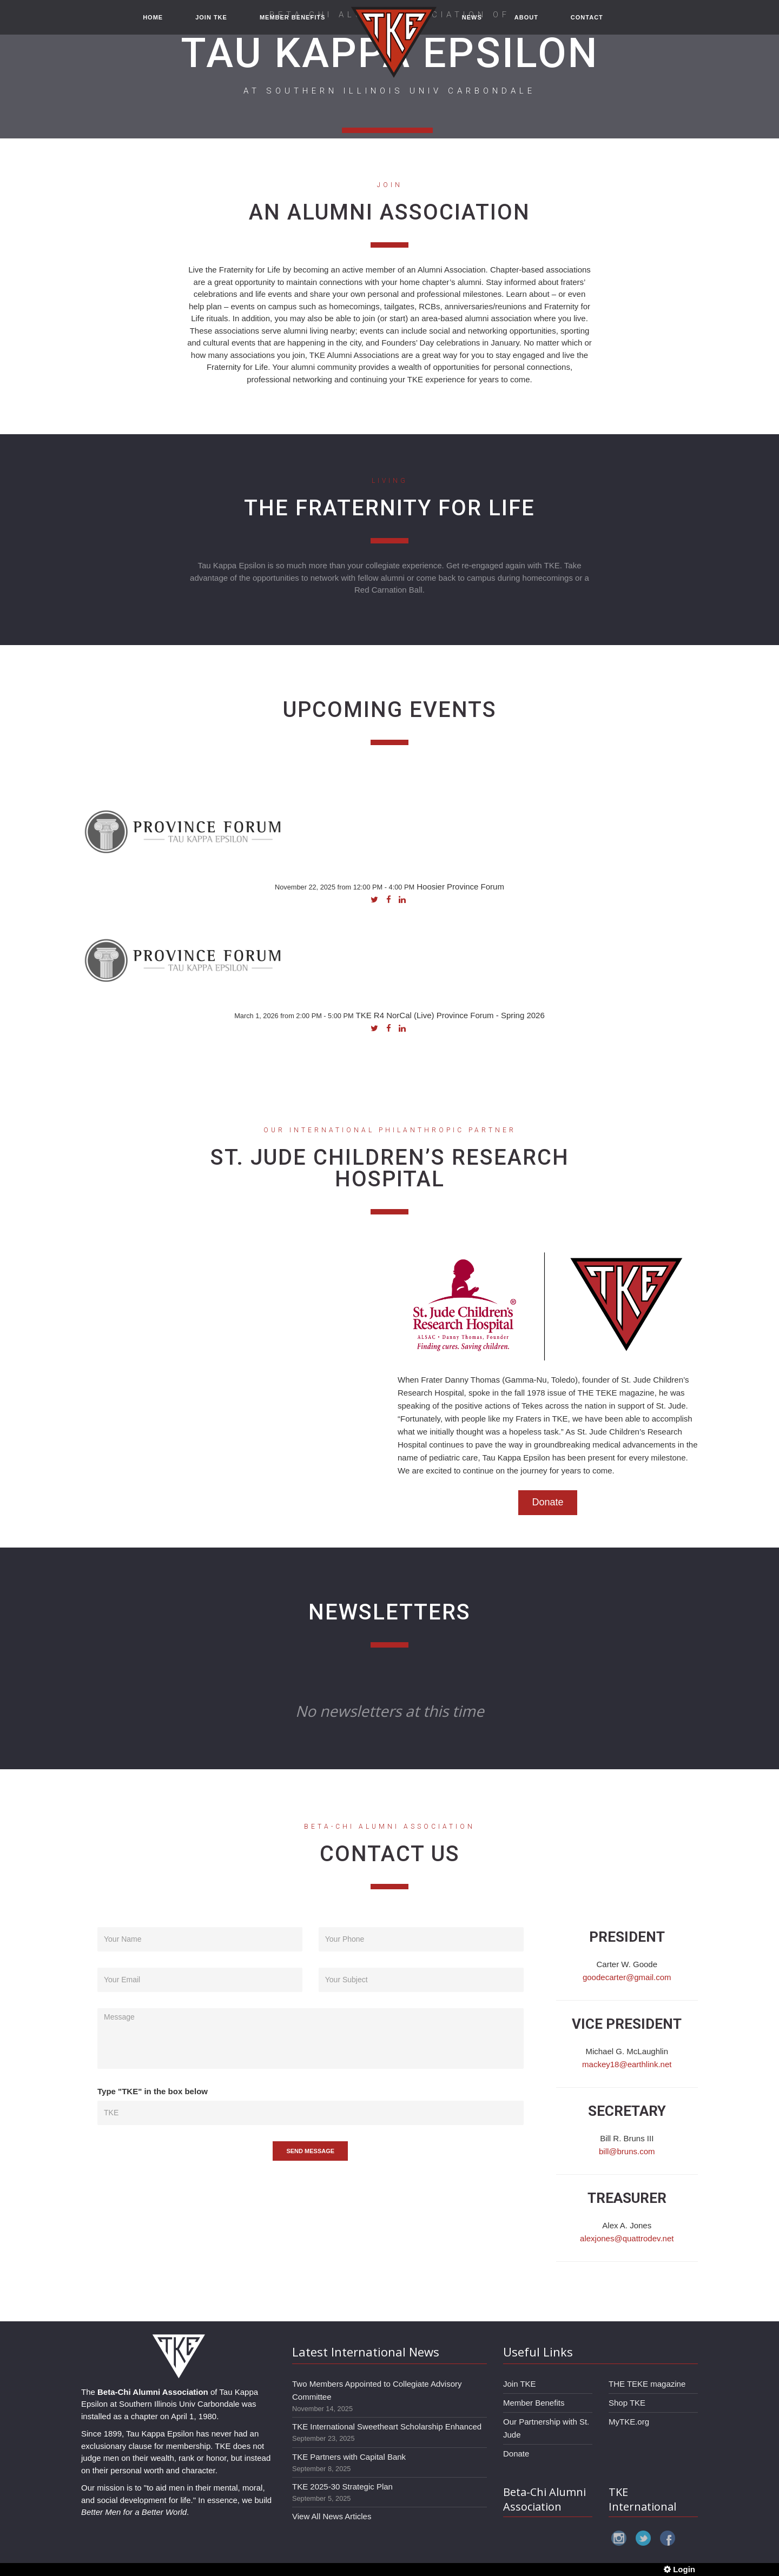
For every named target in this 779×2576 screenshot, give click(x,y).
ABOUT (526, 22)
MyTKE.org (629, 2421)
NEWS (472, 22)
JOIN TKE (211, 22)
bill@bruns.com (627, 2151)
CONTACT (587, 22)
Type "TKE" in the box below (152, 2091)
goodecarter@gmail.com (627, 1977)
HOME (153, 22)
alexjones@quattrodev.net (627, 2238)
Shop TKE (627, 2402)
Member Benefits (533, 2402)
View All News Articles (331, 2516)
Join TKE (519, 2383)
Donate (547, 1502)
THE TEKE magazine (647, 2383)
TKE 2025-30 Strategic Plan (342, 2486)
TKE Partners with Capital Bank (349, 2456)
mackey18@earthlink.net (626, 2064)
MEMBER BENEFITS (292, 22)
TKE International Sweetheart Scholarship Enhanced (386, 2426)
